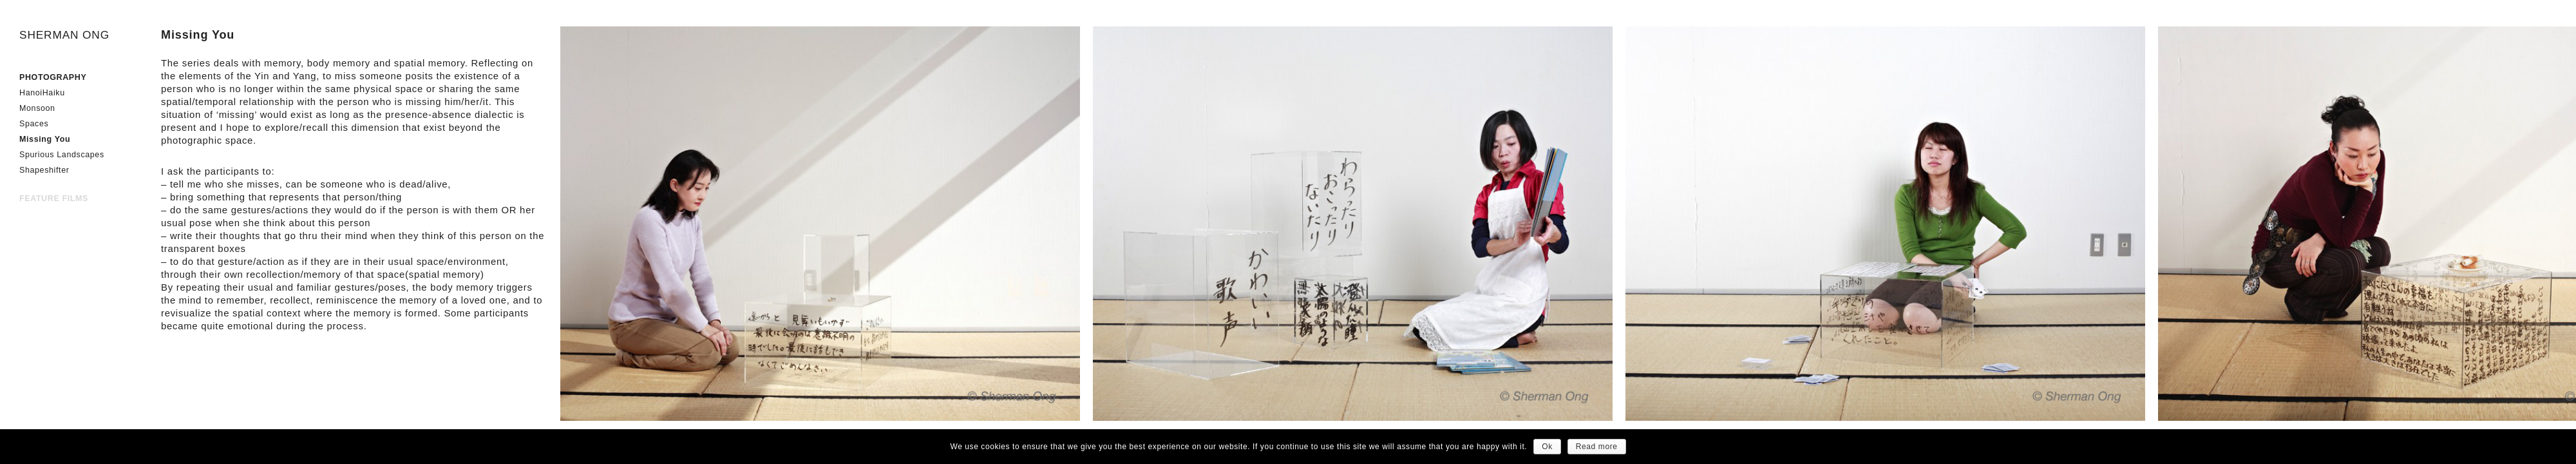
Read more (1597, 446)
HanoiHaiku (42, 92)
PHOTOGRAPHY (52, 77)
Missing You (44, 139)
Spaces (33, 123)
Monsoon (37, 108)
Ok (1547, 446)
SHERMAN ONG (64, 34)
